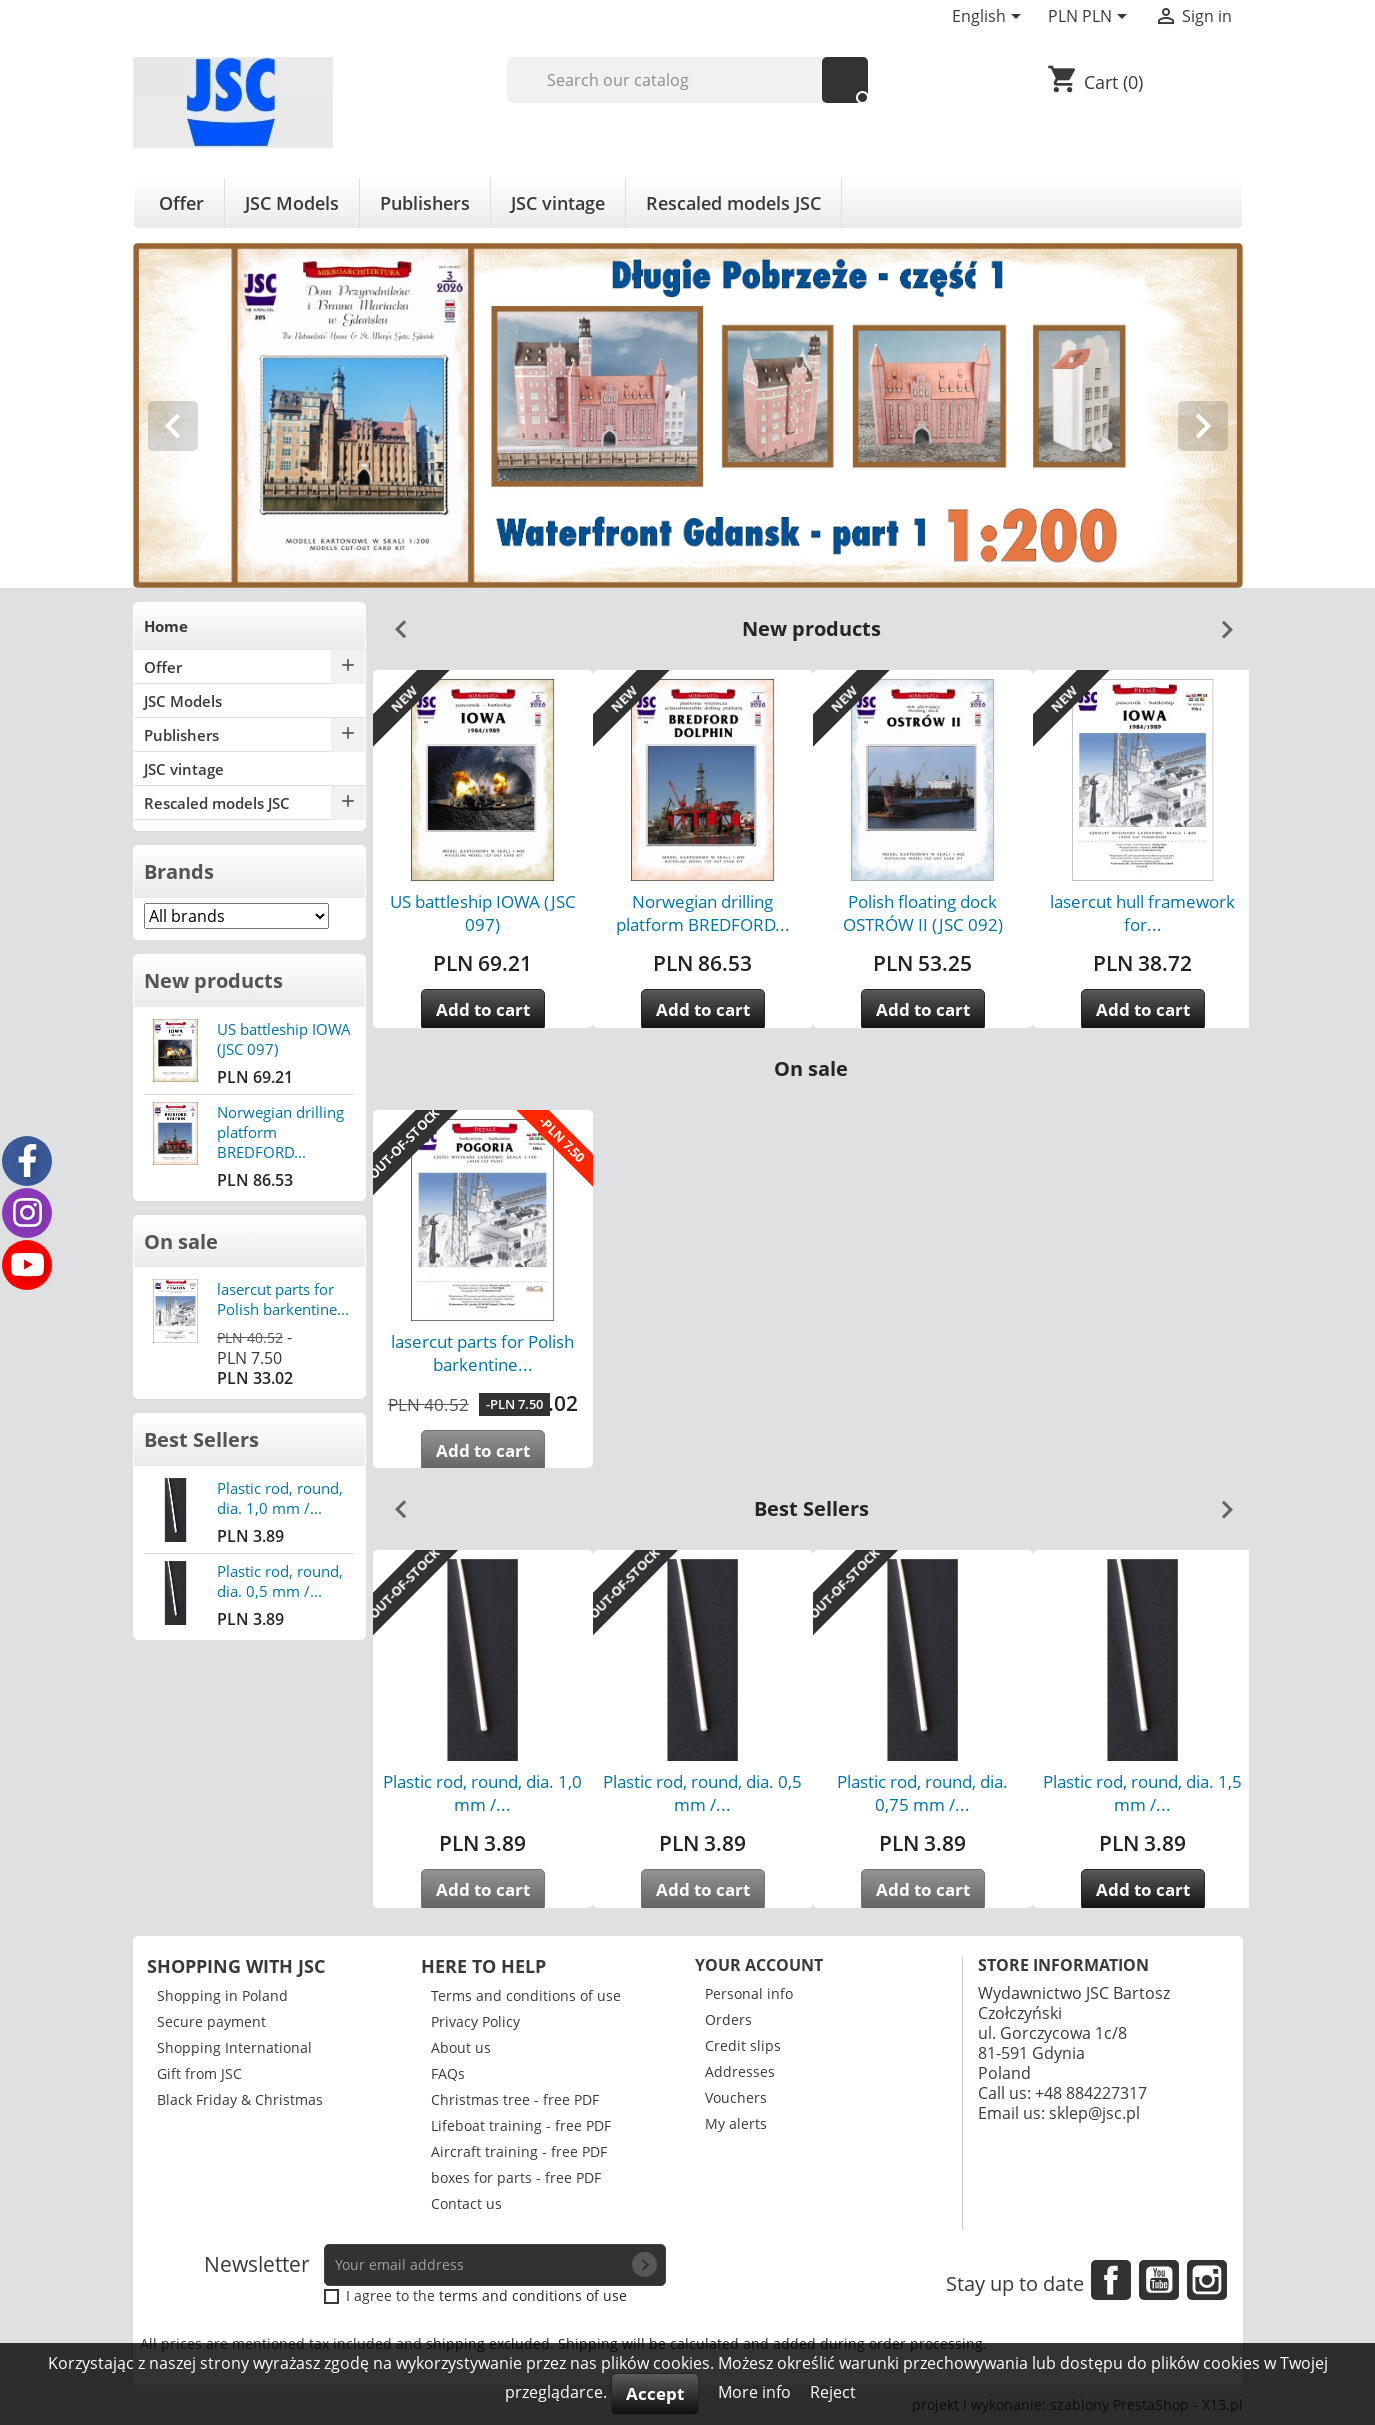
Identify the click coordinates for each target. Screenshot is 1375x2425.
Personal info (749, 1993)
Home (166, 626)
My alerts (736, 2123)
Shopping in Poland (222, 1995)
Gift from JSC (199, 2073)
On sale (181, 1241)
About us (461, 2047)
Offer (181, 203)
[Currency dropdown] (1091, 18)
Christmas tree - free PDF (515, 2099)
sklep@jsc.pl (1094, 2113)
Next (1219, 622)
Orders (728, 2019)
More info (756, 2392)
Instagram (1207, 2280)
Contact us (466, 2203)
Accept (655, 2393)
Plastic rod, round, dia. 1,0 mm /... (280, 1498)
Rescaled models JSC (733, 203)
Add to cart (483, 1009)
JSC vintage (558, 203)
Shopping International (234, 2047)
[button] (216, 415)
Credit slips (743, 2045)
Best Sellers (201, 1439)
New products (213, 980)
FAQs (448, 2073)
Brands (179, 871)
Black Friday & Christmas (240, 2099)
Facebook (1111, 2280)
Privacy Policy (475, 2021)
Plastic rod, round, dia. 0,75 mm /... (922, 1793)
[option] (688, 415)
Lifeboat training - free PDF (521, 2125)
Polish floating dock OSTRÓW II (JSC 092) (923, 913)
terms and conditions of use (533, 2295)
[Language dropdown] (990, 18)
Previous (393, 622)
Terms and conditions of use (526, 1995)
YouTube (1159, 2280)
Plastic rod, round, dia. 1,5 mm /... (1142, 1793)
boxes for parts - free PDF (516, 2177)
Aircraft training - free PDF (519, 2151)
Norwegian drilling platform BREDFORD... (703, 913)
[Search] (687, 80)
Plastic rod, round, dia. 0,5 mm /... (280, 1581)
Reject (833, 2392)
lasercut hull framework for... (1142, 913)
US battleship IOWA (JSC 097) (483, 913)
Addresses (740, 2071)
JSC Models (292, 203)
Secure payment (211, 2021)
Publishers (425, 203)
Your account (759, 1965)
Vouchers (736, 2097)
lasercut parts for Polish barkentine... (283, 1299)
